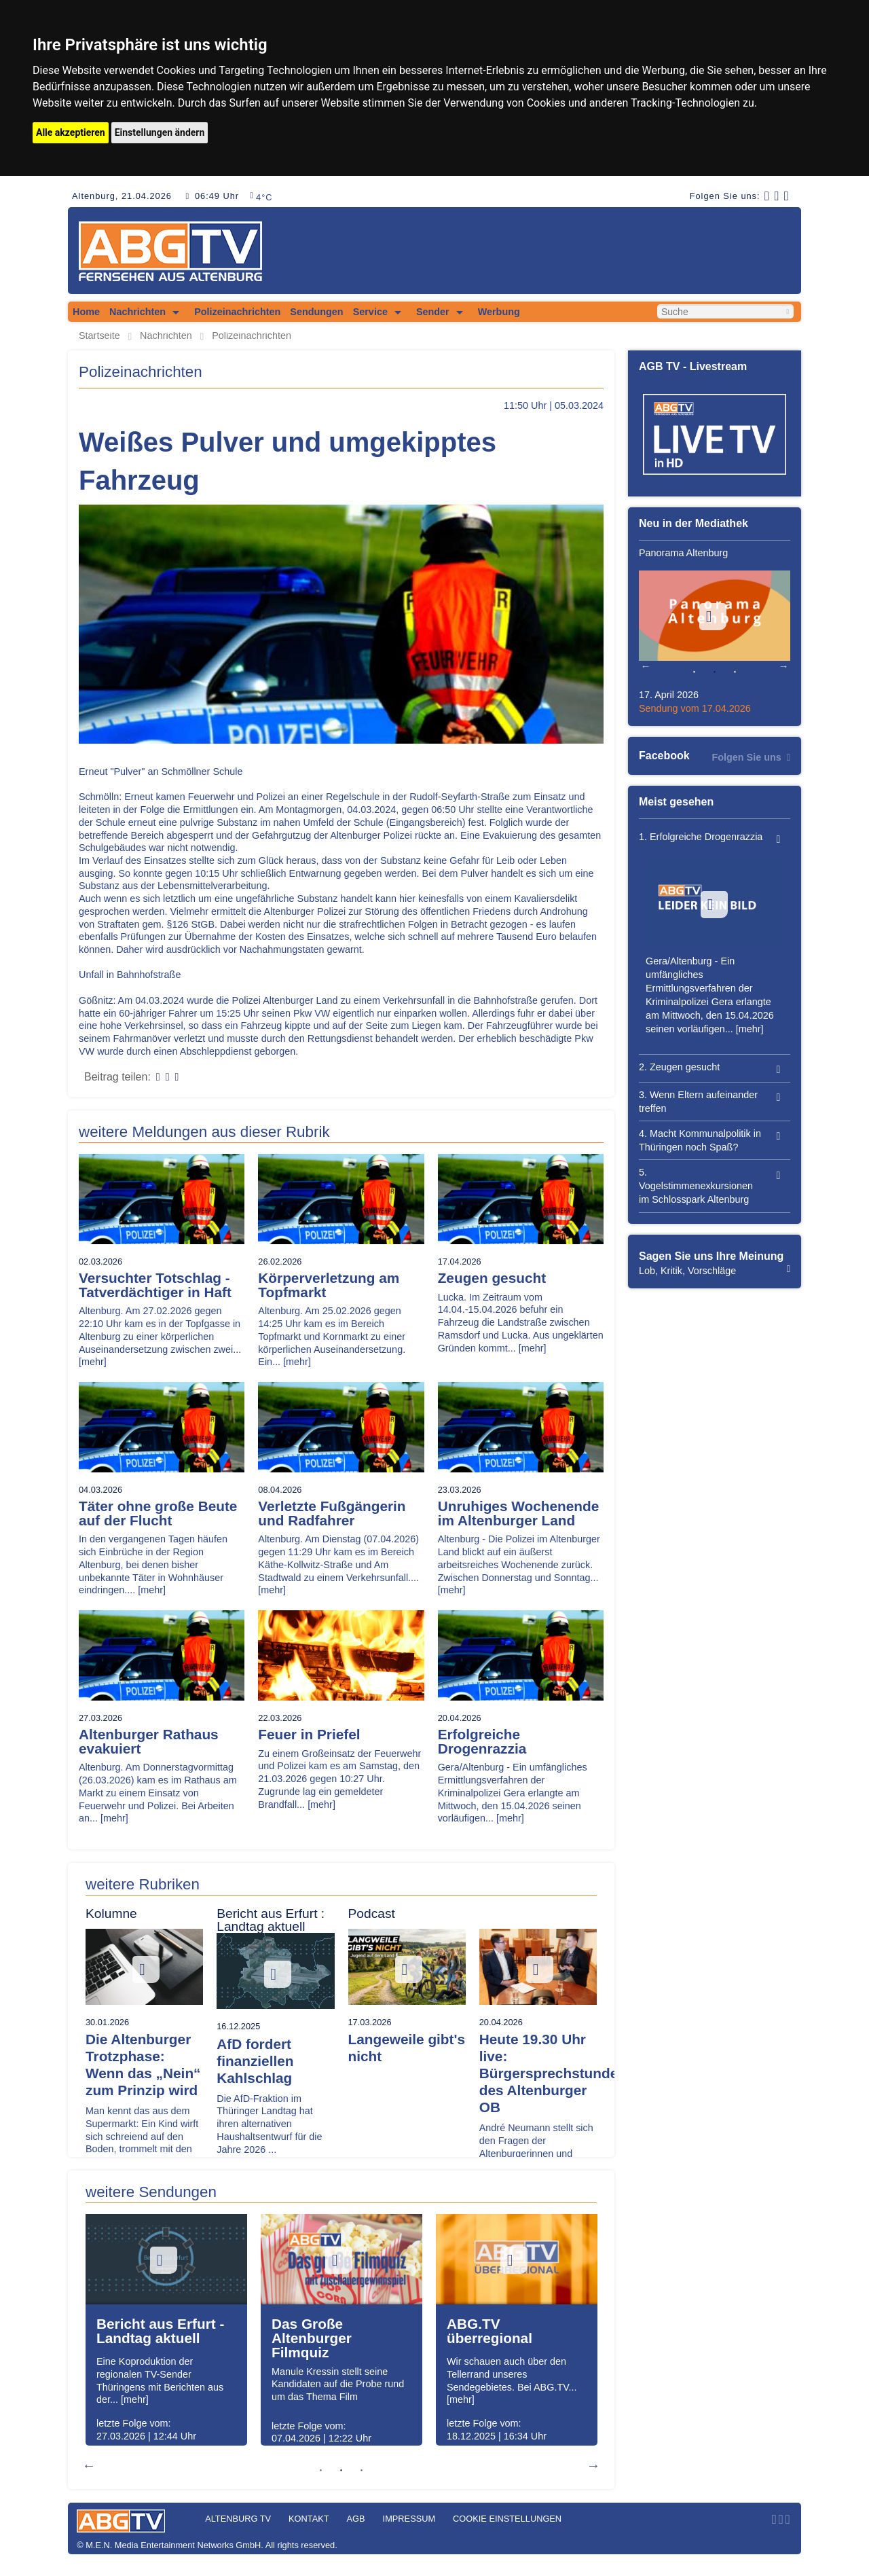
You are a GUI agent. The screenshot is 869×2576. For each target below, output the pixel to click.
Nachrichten (137, 311)
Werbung (499, 311)
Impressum (409, 2519)
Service (370, 311)
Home (86, 311)
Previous (89, 2465)
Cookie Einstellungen (507, 2519)
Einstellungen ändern (160, 132)
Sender (432, 311)
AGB (356, 2519)
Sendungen (316, 311)
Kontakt (309, 2519)
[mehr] (93, 1361)
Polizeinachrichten (237, 311)
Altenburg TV (238, 2519)
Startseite (99, 336)
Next (593, 2465)
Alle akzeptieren (70, 132)
